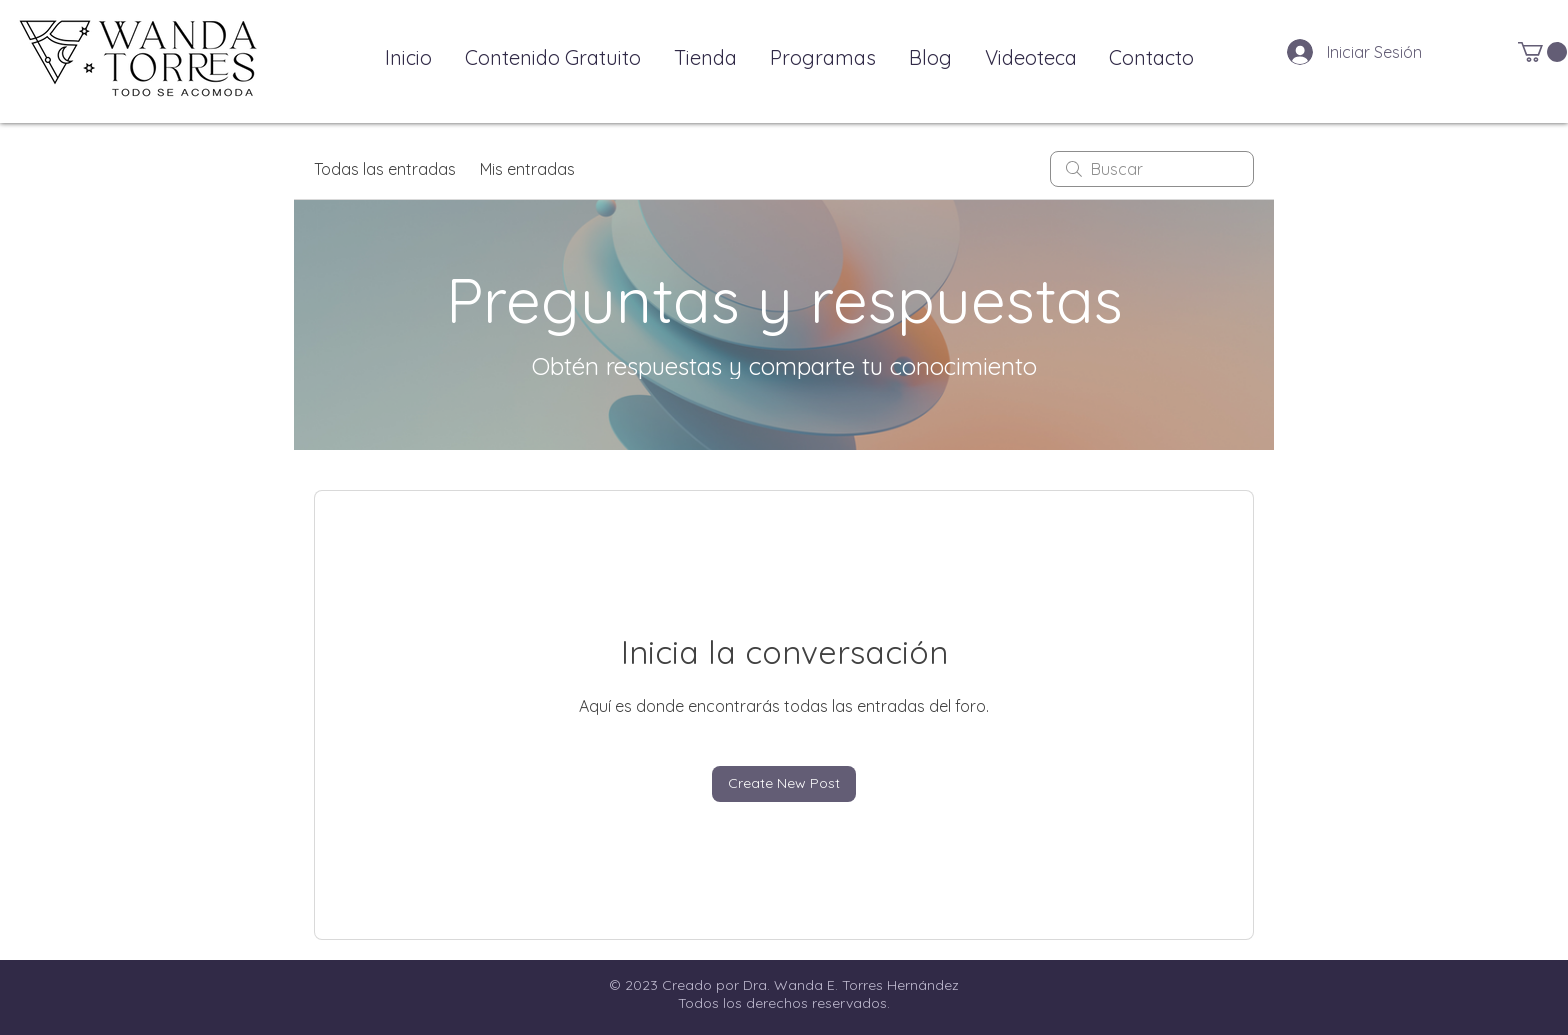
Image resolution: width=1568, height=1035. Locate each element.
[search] (1152, 169)
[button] (1542, 52)
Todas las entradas (385, 169)
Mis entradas (527, 169)
